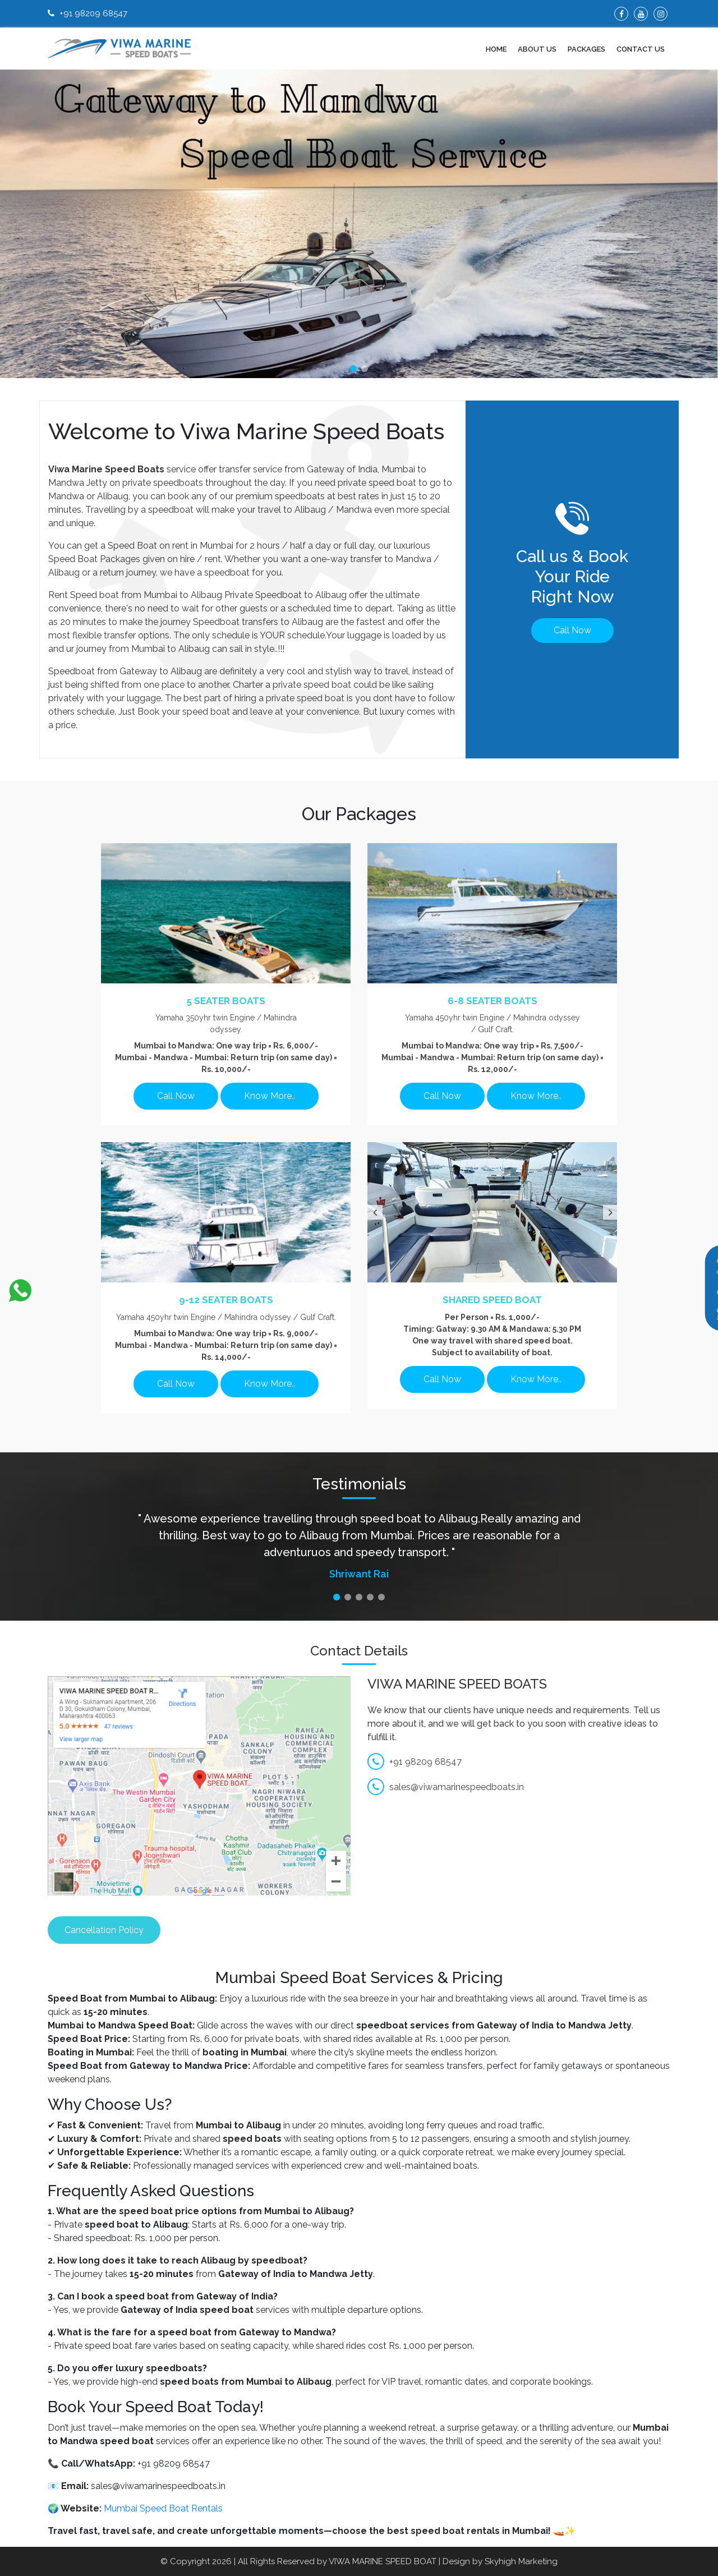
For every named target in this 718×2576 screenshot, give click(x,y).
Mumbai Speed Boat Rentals (163, 2508)
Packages (586, 49)
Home (496, 49)
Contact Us (640, 49)
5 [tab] (381, 1597)
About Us (537, 49)
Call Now (572, 630)
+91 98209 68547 (87, 13)
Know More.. (269, 1096)
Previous (373, 1212)
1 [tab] (353, 368)
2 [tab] (364, 368)
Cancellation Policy (104, 1930)
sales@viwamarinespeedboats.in (445, 1786)
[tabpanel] (359, 224)
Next (608, 1212)
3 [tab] (359, 1597)
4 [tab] (370, 1597)
